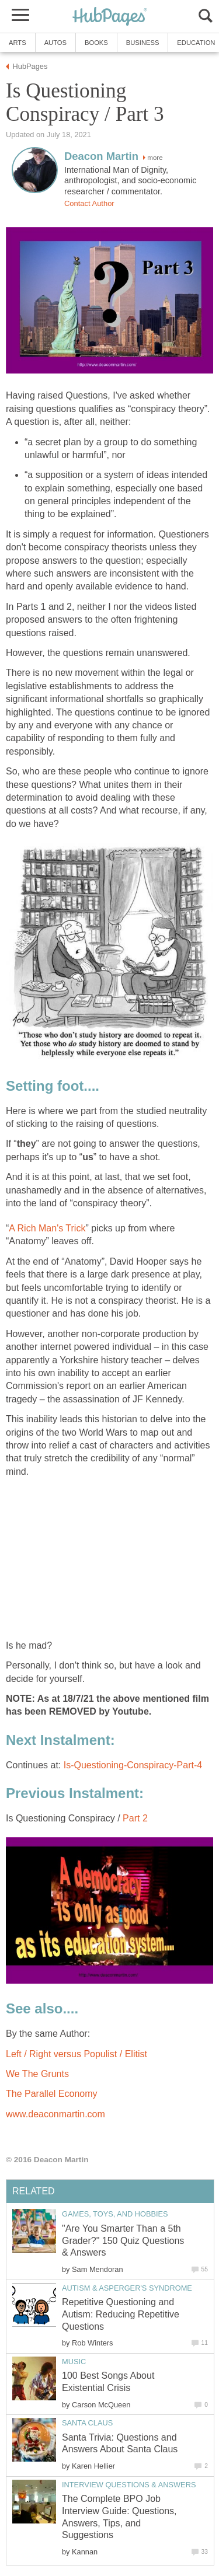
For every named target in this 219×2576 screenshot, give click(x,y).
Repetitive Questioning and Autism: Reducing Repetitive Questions (120, 2314)
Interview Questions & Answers (129, 2484)
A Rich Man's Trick (47, 1228)
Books (96, 42)
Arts (17, 42)
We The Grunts (37, 2074)
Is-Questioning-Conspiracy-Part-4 (133, 1765)
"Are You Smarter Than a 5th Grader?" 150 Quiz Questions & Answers (123, 2241)
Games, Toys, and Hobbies (115, 2214)
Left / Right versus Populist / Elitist (76, 2054)
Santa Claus (87, 2422)
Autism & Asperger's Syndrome (127, 2288)
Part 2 (135, 1818)
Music (74, 2361)
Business (142, 42)
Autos (55, 42)
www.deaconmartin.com (55, 2114)
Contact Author (89, 203)
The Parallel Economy (52, 2094)
